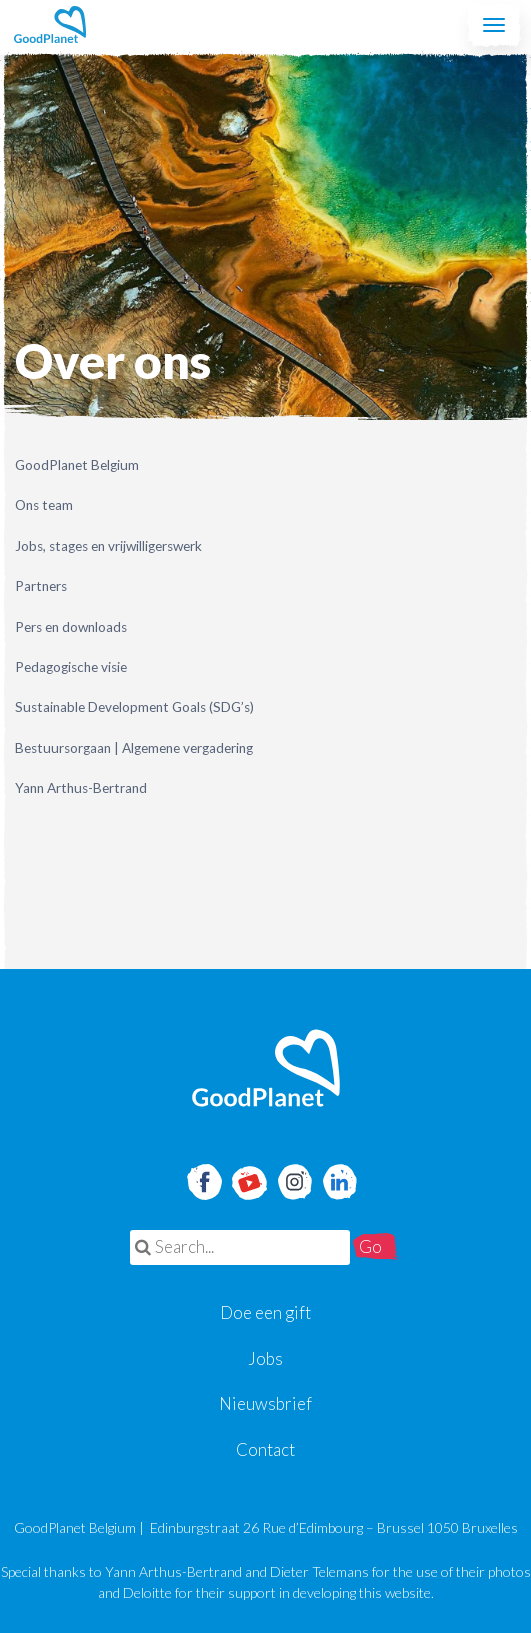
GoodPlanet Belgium (50, 25)
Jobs (265, 1358)
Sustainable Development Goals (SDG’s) (134, 707)
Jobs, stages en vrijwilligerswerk (108, 546)
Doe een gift (265, 1312)
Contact (265, 1449)
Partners (41, 586)
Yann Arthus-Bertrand (81, 788)
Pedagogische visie (71, 667)
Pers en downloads (71, 627)
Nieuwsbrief (265, 1403)
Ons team (44, 505)
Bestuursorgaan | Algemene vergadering (134, 748)
